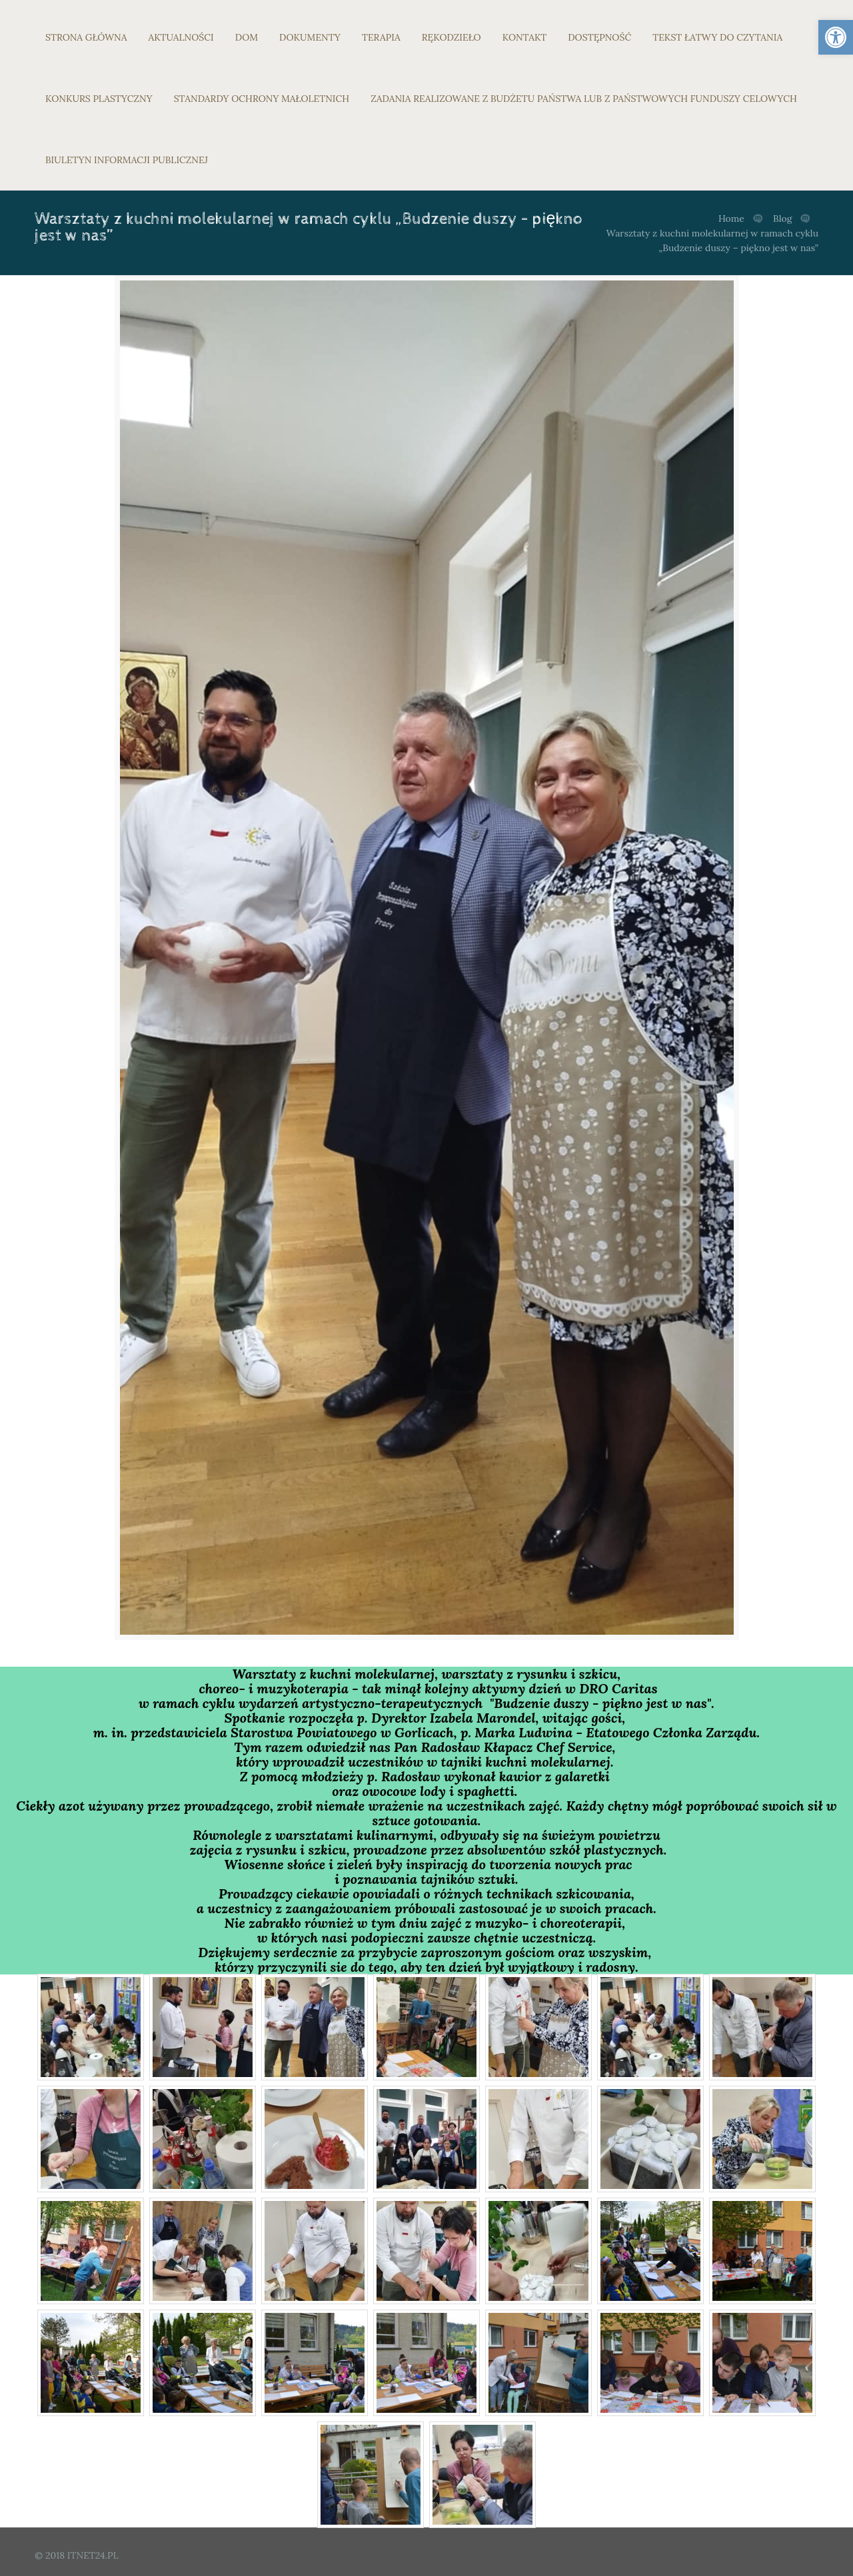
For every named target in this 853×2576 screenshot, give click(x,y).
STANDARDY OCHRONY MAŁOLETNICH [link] (261, 99)
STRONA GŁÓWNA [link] (86, 37)
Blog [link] (782, 218)
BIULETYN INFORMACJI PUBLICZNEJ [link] (126, 160)
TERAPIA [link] (381, 37)
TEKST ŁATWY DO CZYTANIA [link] (717, 37)
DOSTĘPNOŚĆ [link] (599, 37)
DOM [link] (246, 37)
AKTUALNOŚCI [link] (181, 37)
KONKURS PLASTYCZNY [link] (99, 99)
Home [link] (731, 218)
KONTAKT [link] (524, 37)
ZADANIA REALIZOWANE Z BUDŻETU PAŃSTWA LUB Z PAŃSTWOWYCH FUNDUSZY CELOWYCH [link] (584, 99)
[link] (835, 37)
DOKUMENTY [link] (310, 37)
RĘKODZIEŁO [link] (451, 37)
